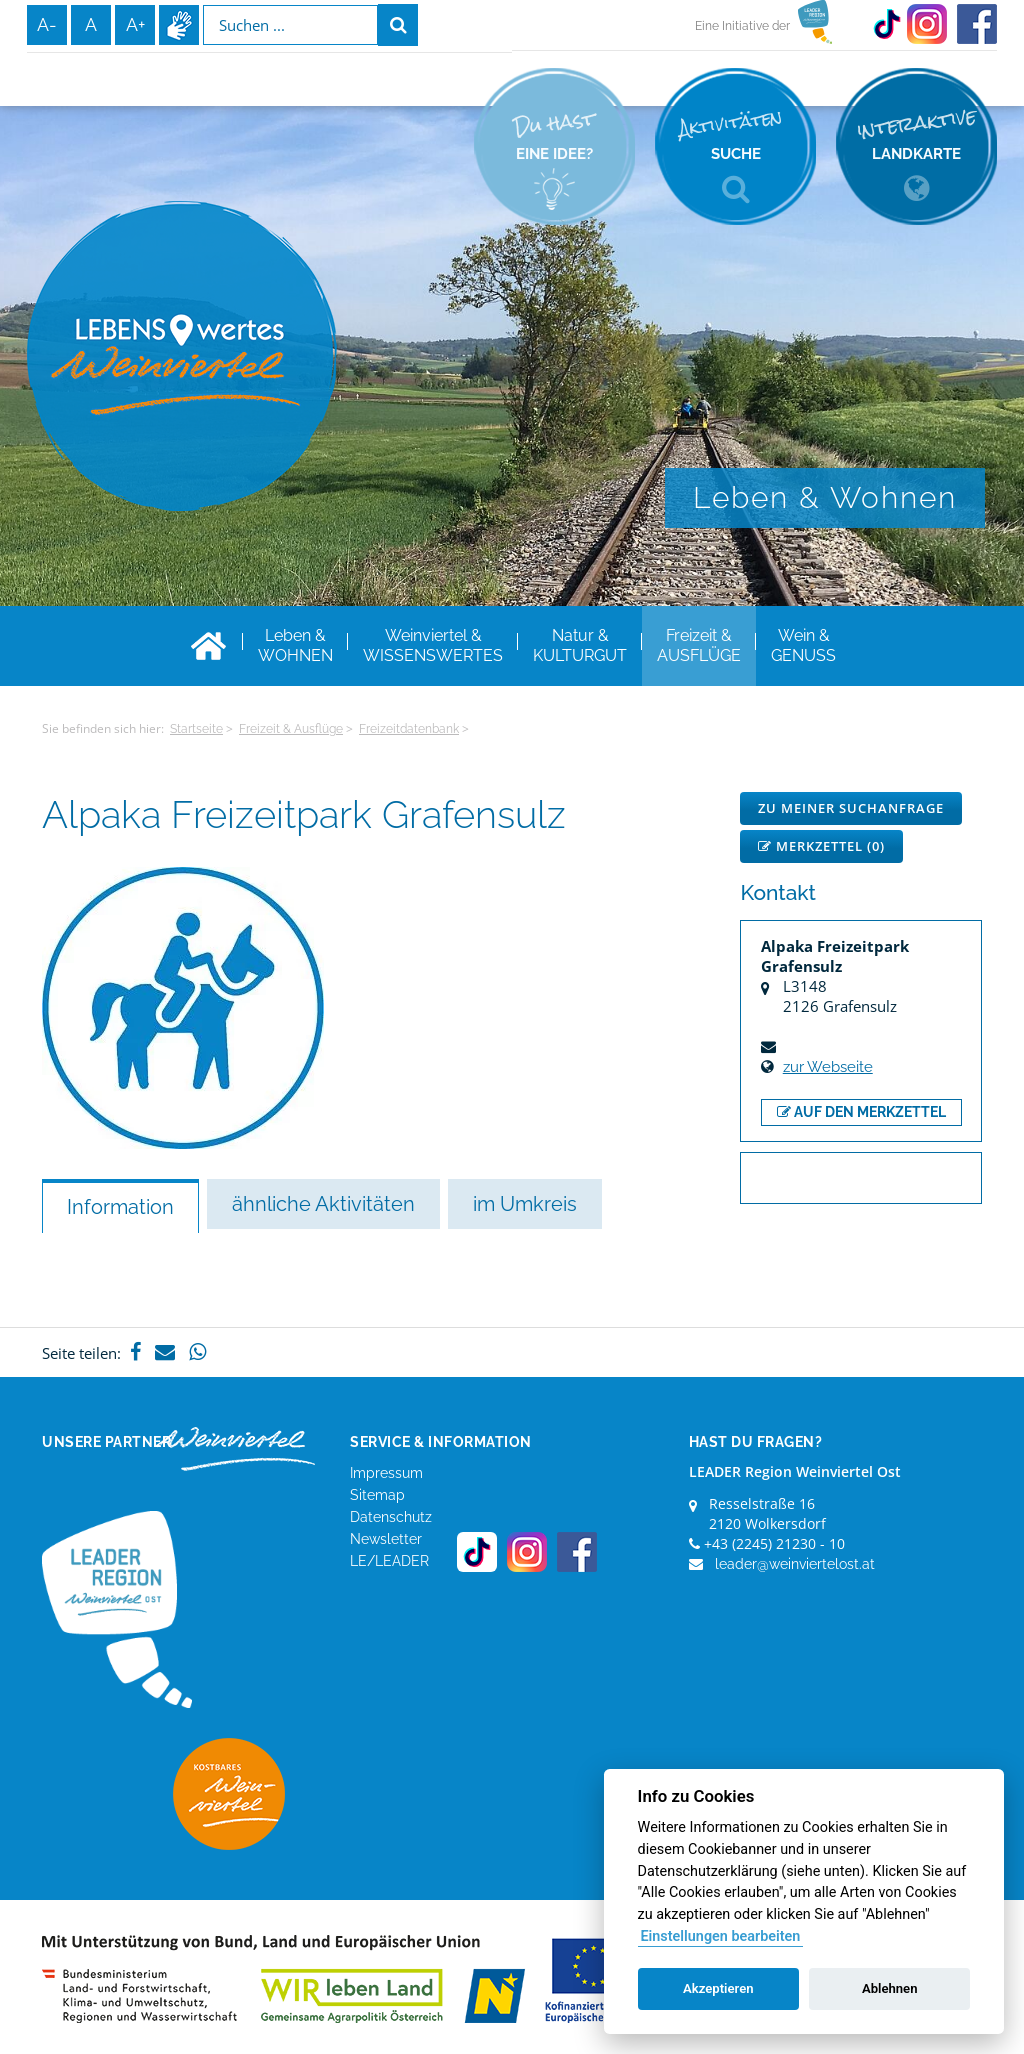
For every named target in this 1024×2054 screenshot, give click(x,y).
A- (47, 24)
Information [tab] (120, 1207)
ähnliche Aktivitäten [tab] (323, 1204)
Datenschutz (391, 1517)
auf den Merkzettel (861, 1112)
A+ (135, 24)
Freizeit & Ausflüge (291, 729)
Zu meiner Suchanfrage (851, 808)
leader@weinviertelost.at (795, 1564)
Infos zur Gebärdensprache (179, 25)
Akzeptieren (718, 1988)
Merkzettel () (821, 846)
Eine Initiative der (742, 26)
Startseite (196, 729)
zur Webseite (828, 1067)
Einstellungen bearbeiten (720, 1936)
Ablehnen (890, 1988)
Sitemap (377, 1495)
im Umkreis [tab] (525, 1204)
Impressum (386, 1473)
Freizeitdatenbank (409, 729)
